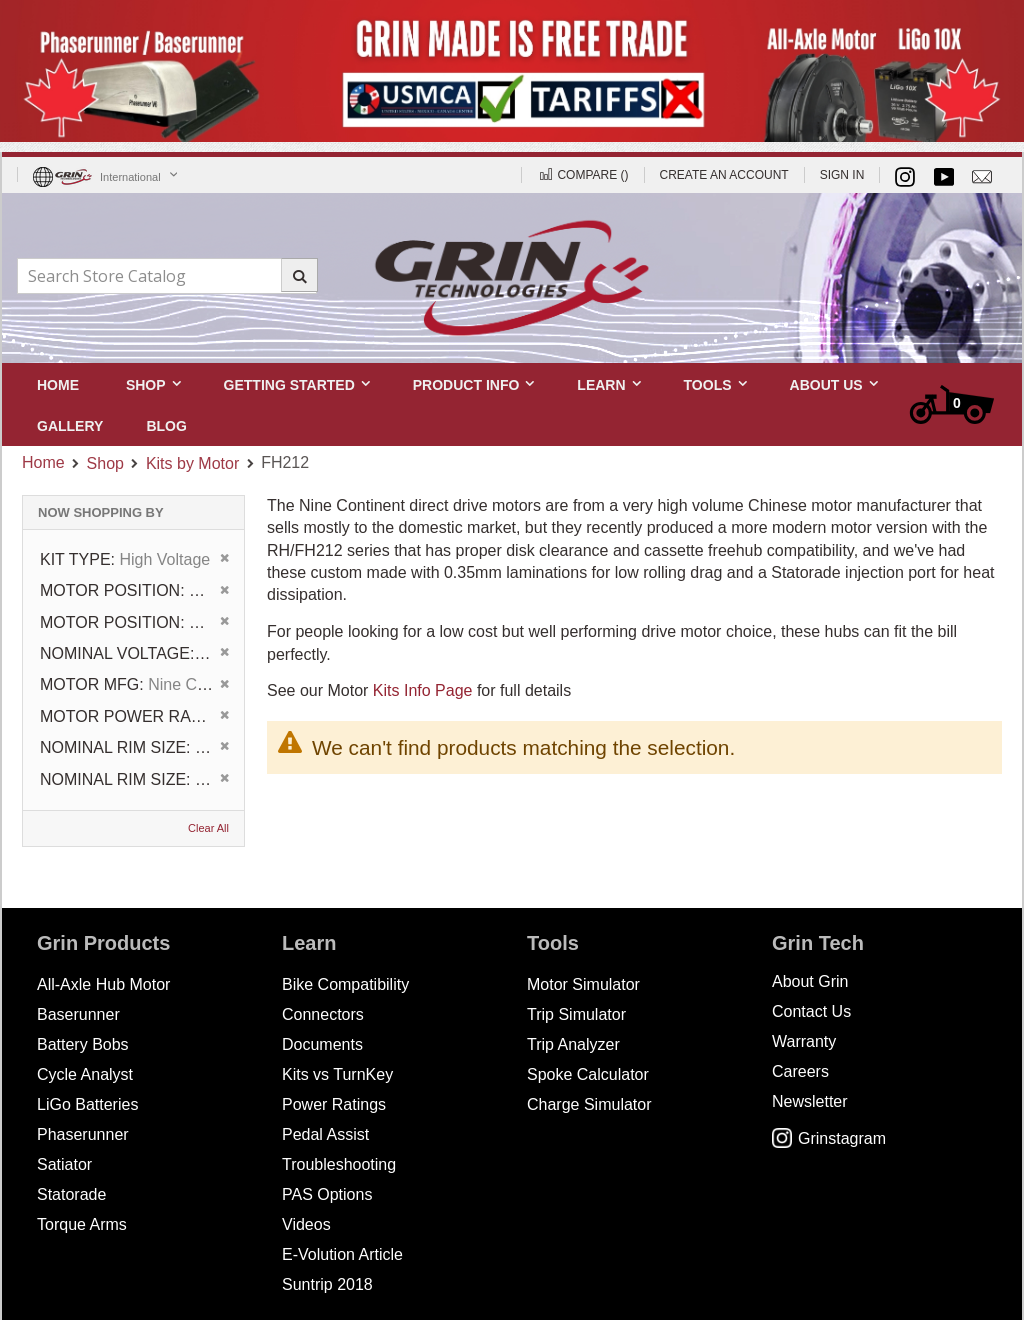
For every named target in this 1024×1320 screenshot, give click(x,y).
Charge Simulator (589, 1104)
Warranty (804, 1041)
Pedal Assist (325, 1134)
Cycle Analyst (85, 1074)
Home (43, 462)
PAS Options (327, 1194)
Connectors (323, 1014)
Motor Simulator (583, 984)
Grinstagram (829, 1138)
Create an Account (724, 175)
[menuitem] (166, 425)
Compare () (582, 175)
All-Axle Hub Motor (103, 984)
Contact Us (811, 1011)
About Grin (810, 981)
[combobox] (167, 276)
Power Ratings (334, 1104)
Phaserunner (83, 1134)
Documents (322, 1044)
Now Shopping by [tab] (101, 512)
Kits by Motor (192, 464)
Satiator (64, 1164)
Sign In (842, 175)
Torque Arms (82, 1224)
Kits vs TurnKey (337, 1074)
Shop (105, 464)
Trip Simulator (576, 1014)
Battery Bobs (83, 1044)
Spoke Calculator (588, 1074)
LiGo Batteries (87, 1104)
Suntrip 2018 (327, 1284)
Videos (306, 1224)
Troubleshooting (339, 1164)
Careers (800, 1071)
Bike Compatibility (345, 984)
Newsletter (810, 1101)
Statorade (71, 1194)
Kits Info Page (423, 690)
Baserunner (78, 1014)
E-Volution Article (342, 1254)
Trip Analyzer (573, 1044)
